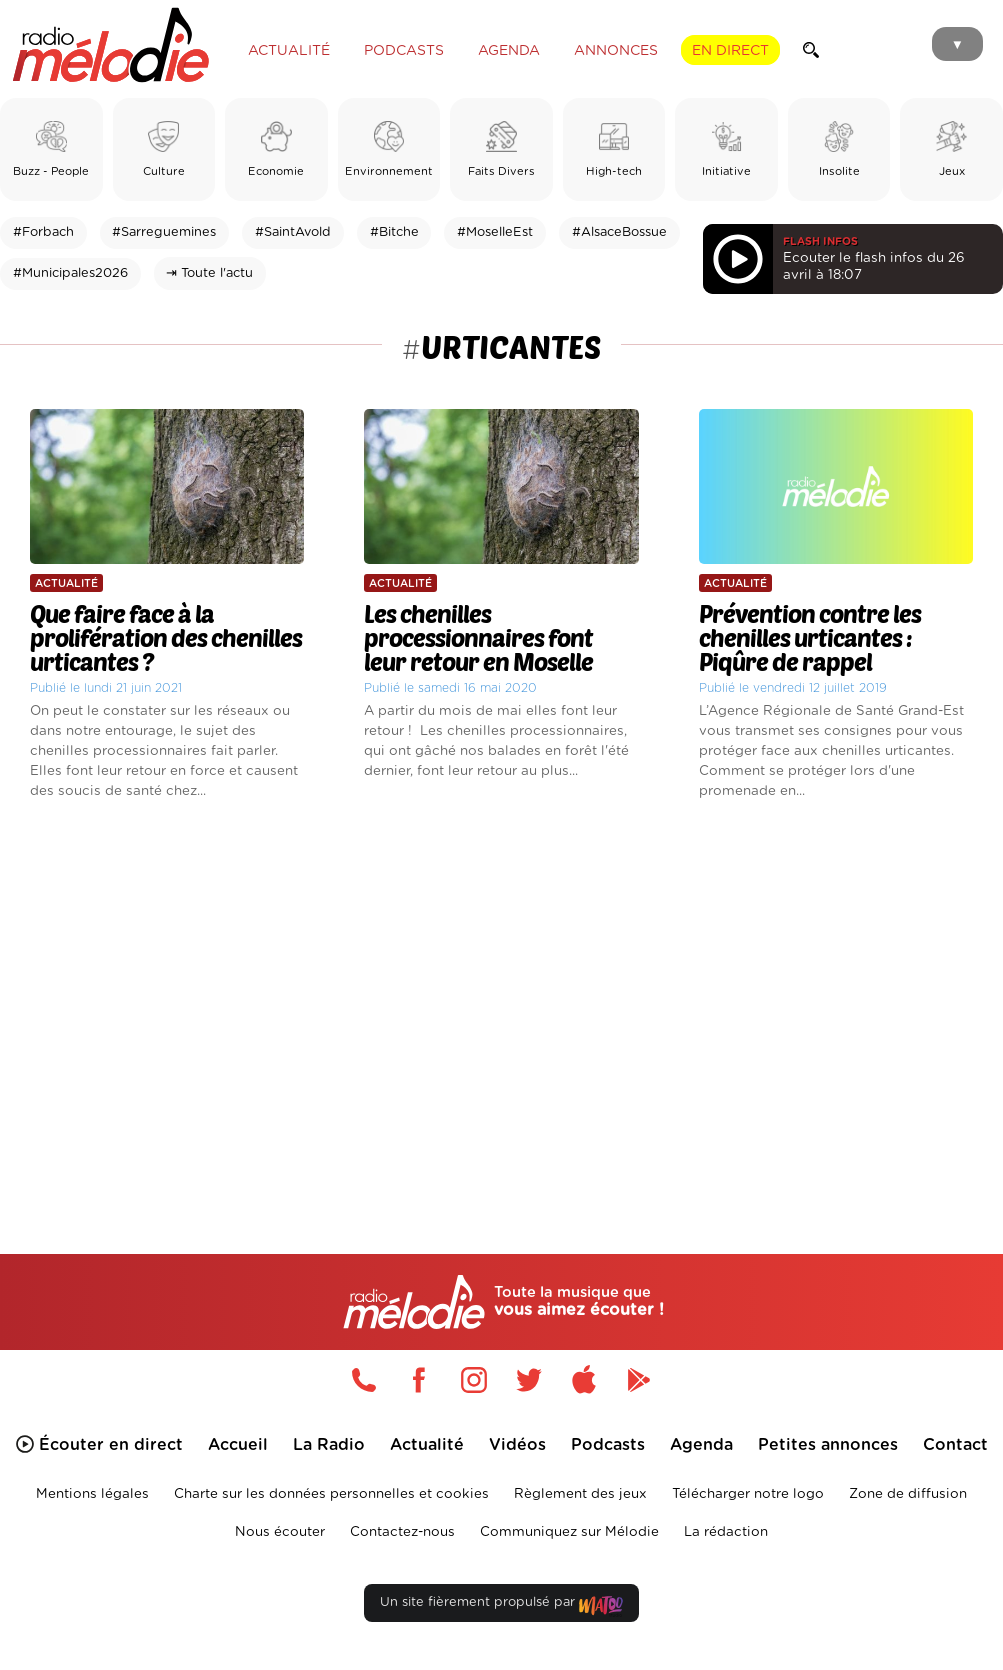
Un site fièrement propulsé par (501, 1606)
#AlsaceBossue (619, 232)
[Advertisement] (501, 998)
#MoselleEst (495, 232)
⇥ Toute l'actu (209, 273)
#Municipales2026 (70, 273)
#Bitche (394, 232)
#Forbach (43, 232)
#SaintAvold (293, 232)
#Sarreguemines (164, 232)
